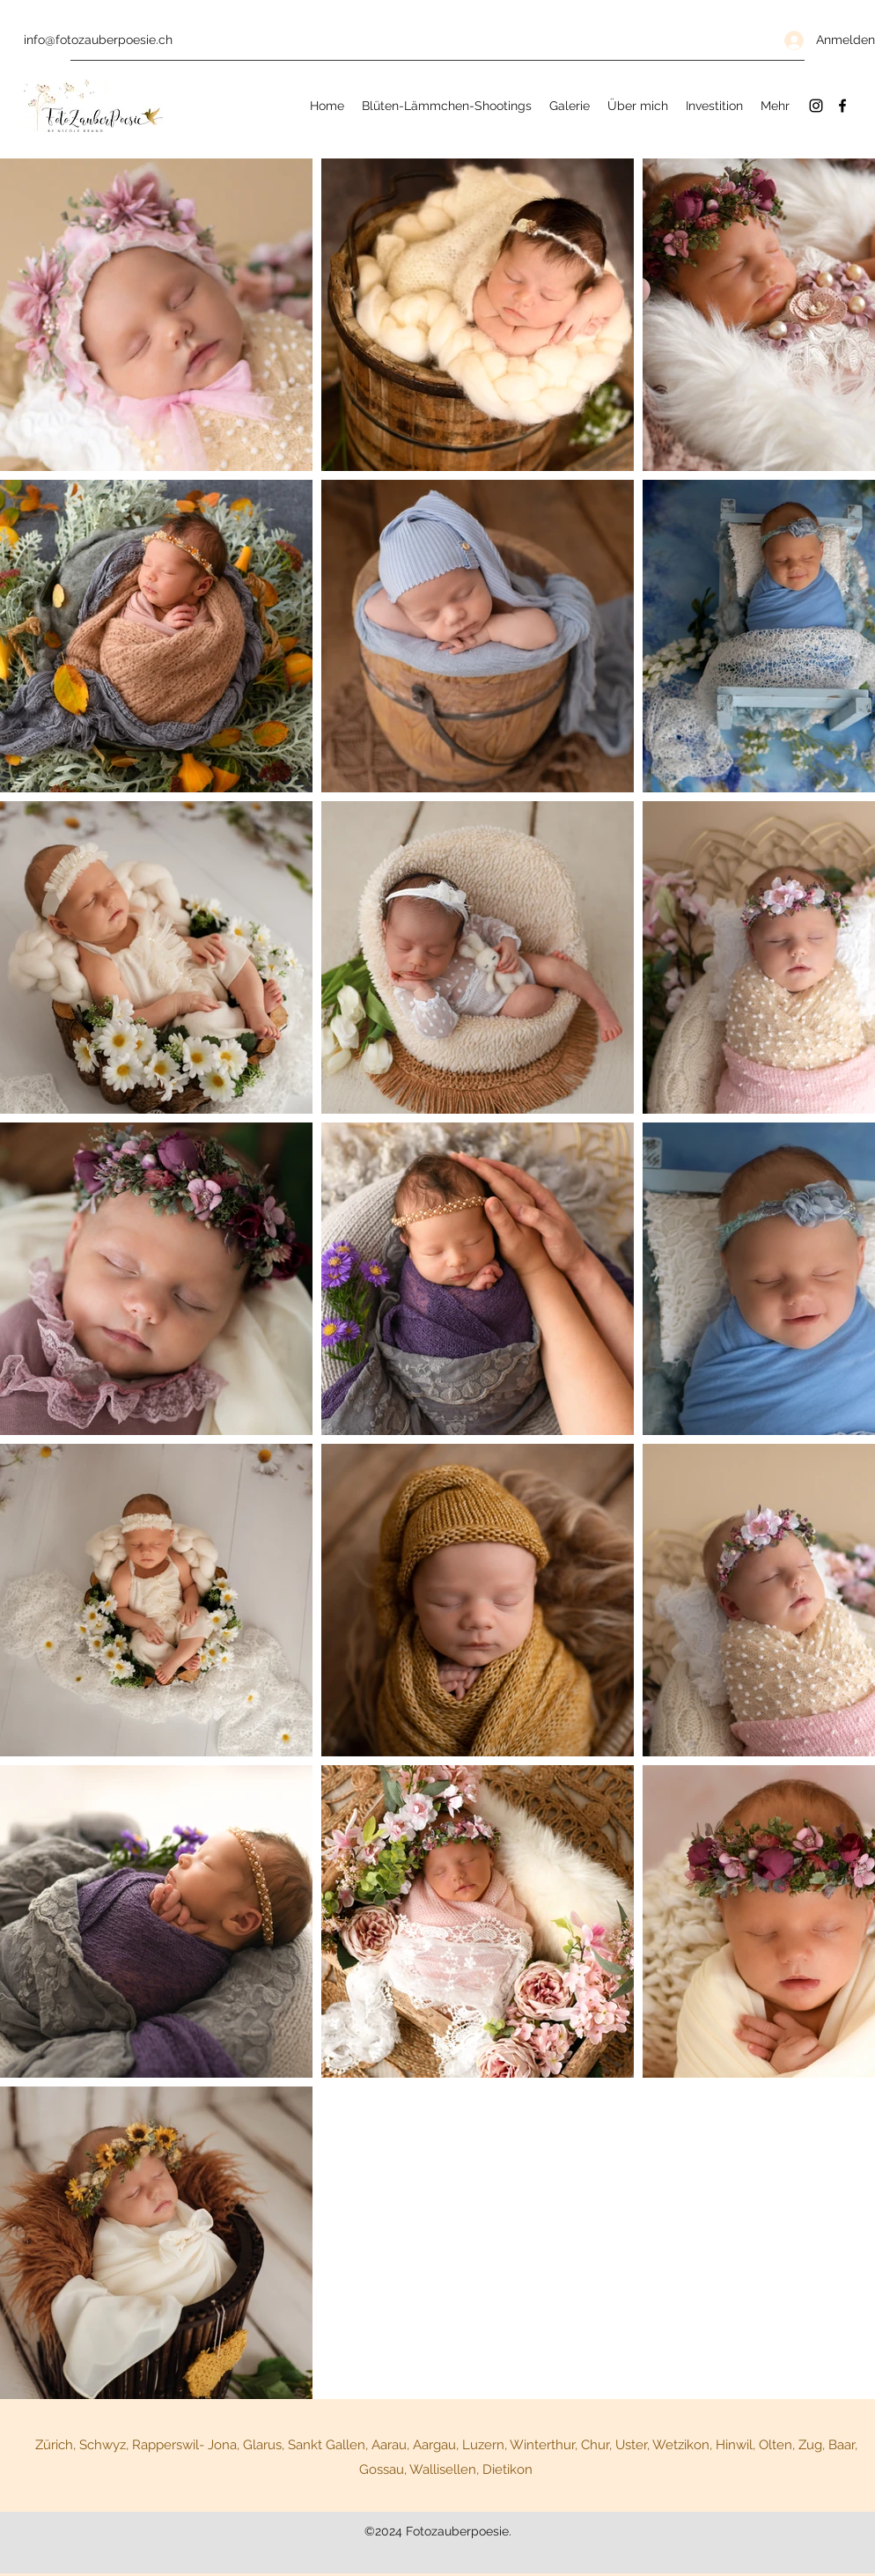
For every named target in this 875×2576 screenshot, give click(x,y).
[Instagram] (816, 105)
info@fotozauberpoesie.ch (98, 40)
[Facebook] (842, 105)
